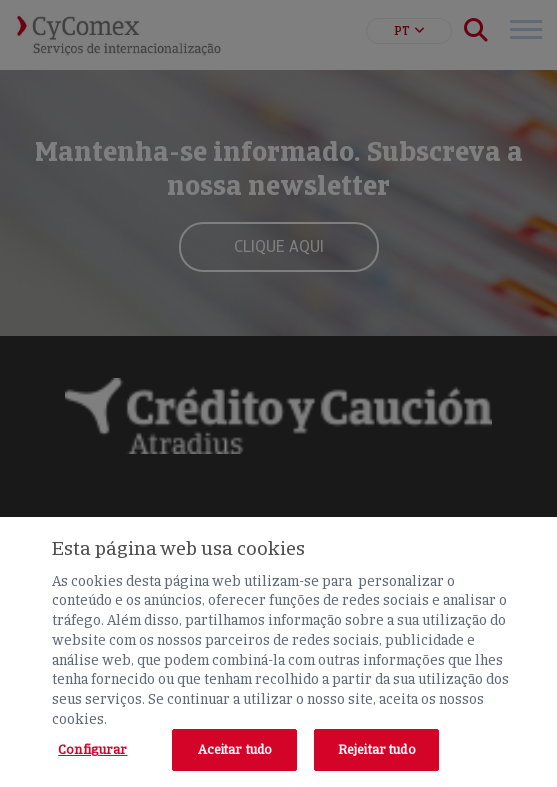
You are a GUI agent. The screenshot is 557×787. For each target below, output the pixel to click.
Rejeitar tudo (377, 749)
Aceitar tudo (235, 749)
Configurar (92, 749)
